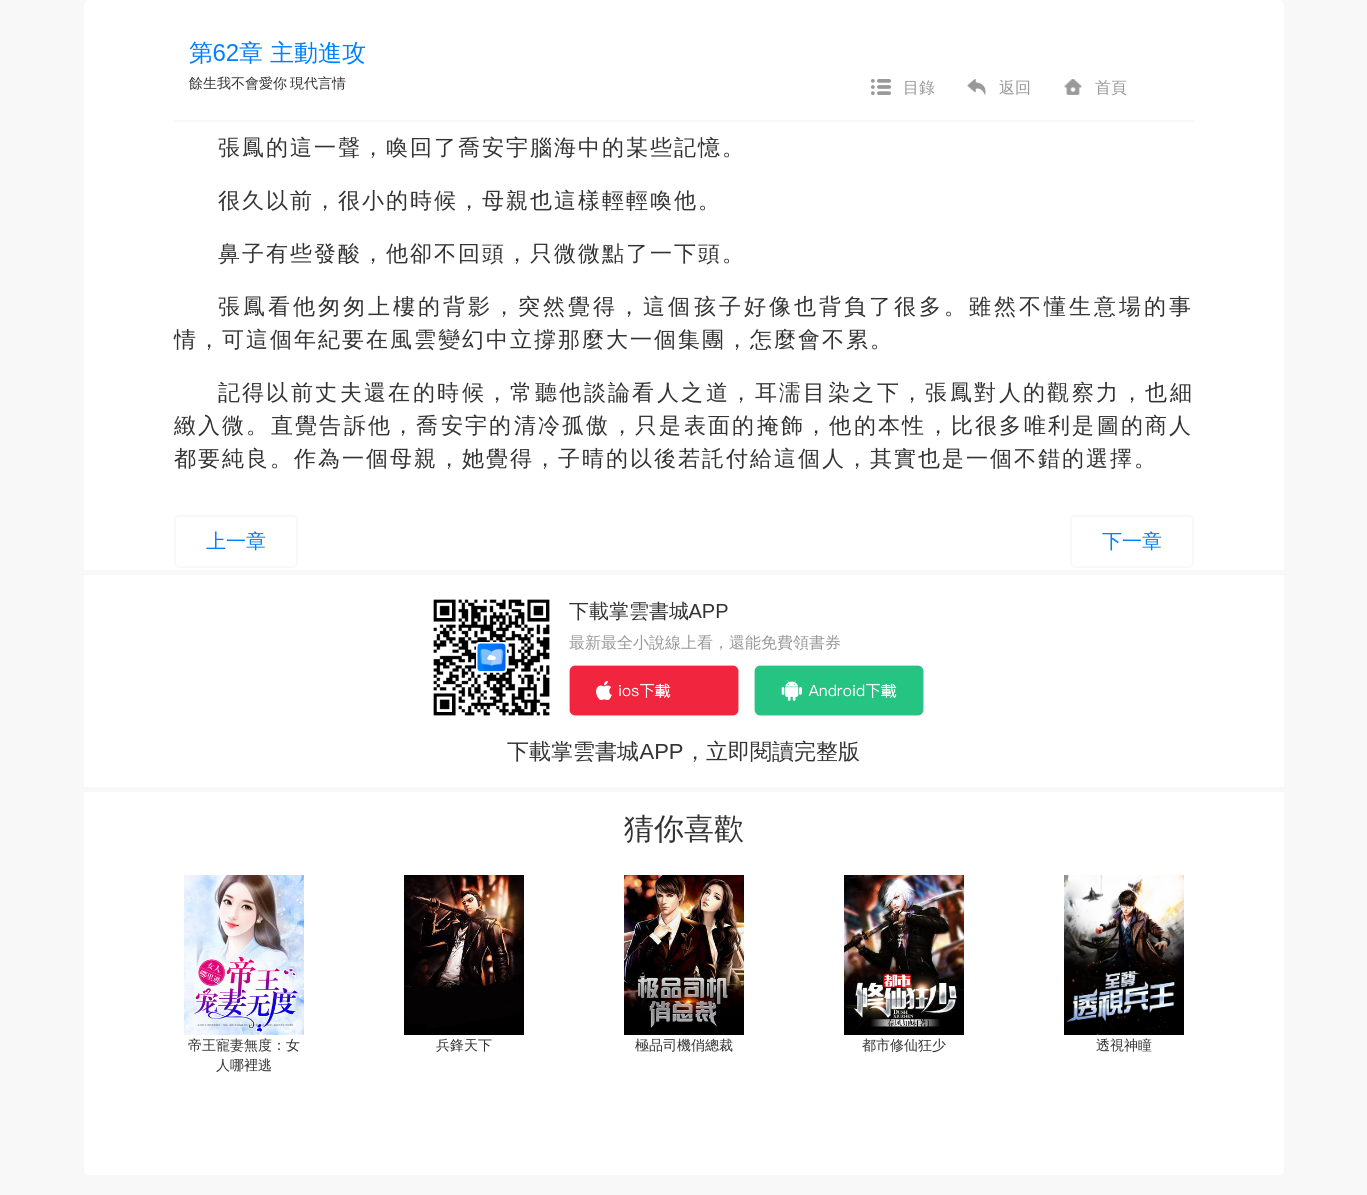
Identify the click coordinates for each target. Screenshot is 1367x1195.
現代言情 (318, 83)
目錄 (902, 88)
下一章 (1132, 541)
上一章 (236, 541)
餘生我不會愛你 (238, 83)
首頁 (1094, 88)
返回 (998, 88)
